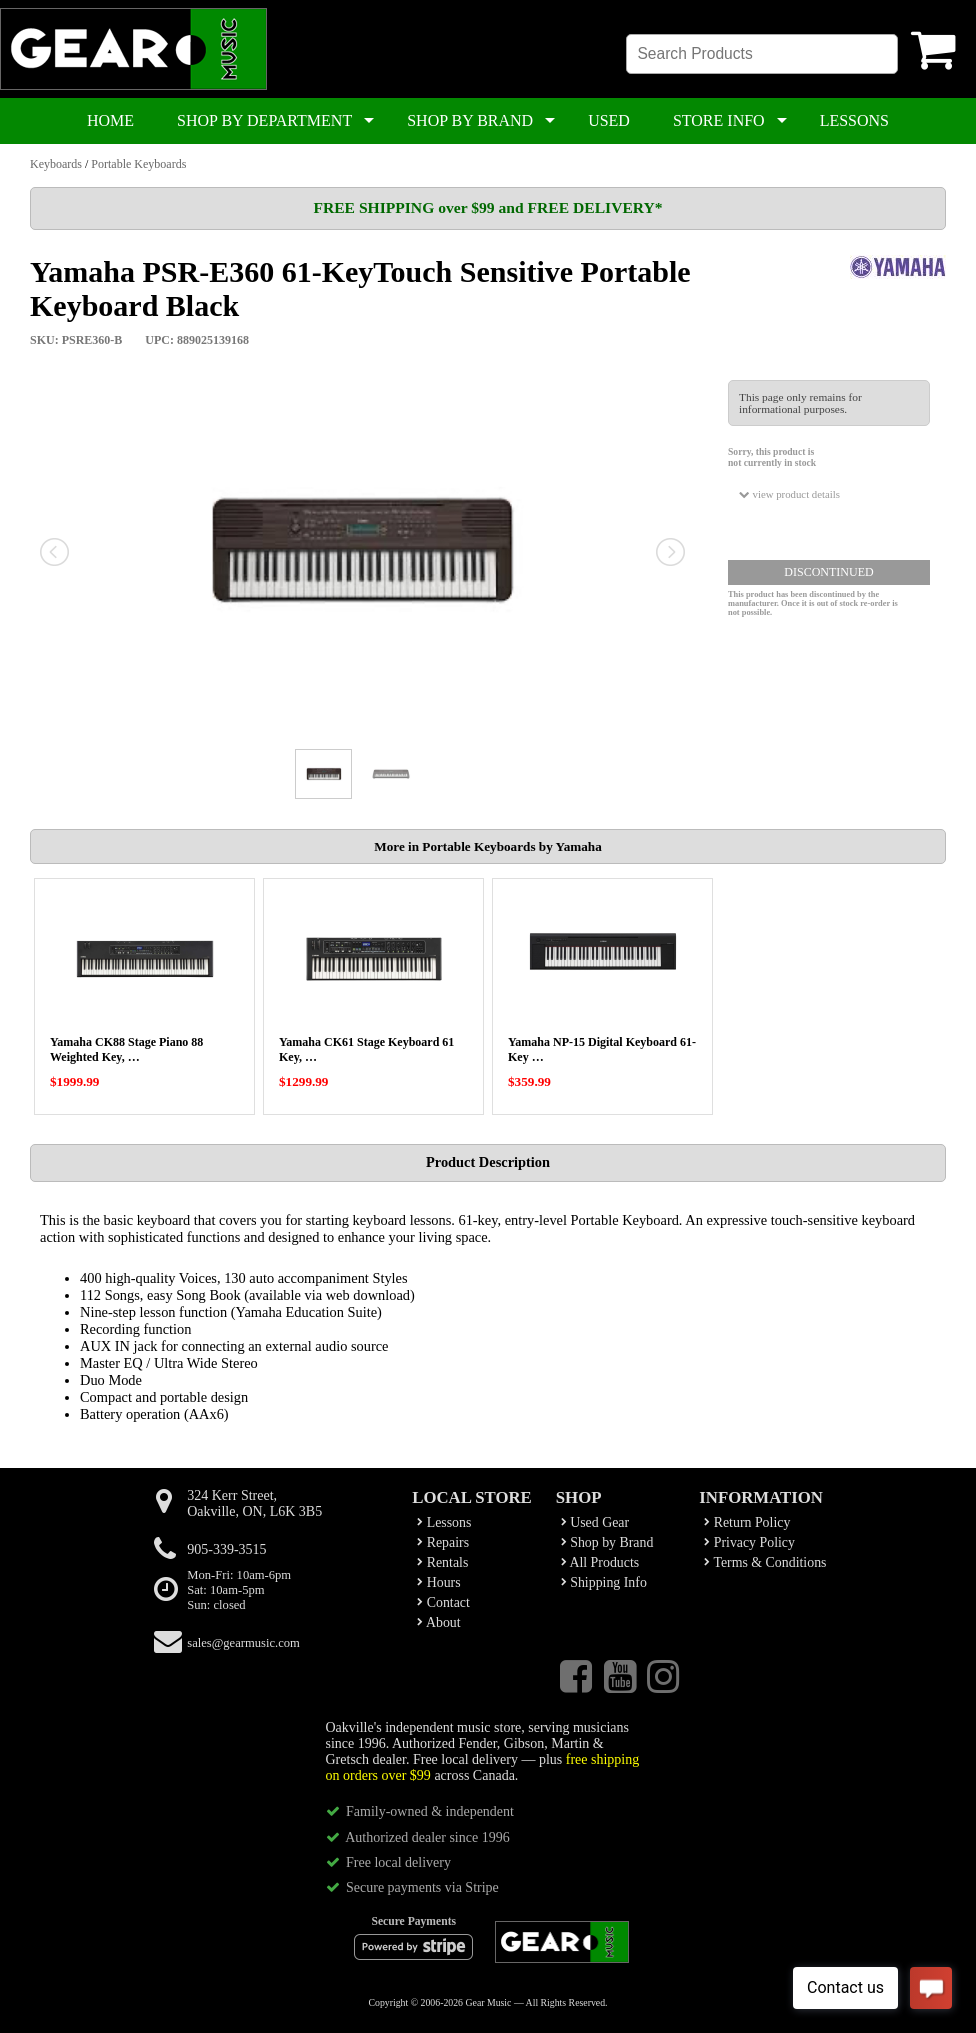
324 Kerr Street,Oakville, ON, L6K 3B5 (254, 1503)
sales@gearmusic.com (243, 1643)
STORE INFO (719, 120)
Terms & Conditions (765, 1562)
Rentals (442, 1562)
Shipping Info (604, 1582)
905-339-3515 (226, 1549)
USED (609, 120)
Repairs (443, 1542)
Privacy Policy (749, 1542)
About (438, 1622)
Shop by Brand (607, 1542)
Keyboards (56, 164)
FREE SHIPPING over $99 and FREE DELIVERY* (487, 207)
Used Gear (595, 1522)
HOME (110, 120)
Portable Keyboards (138, 164)
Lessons (444, 1522)
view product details (789, 494)
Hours (438, 1582)
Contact (443, 1602)
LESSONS (854, 120)
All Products (600, 1562)
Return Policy (747, 1522)
